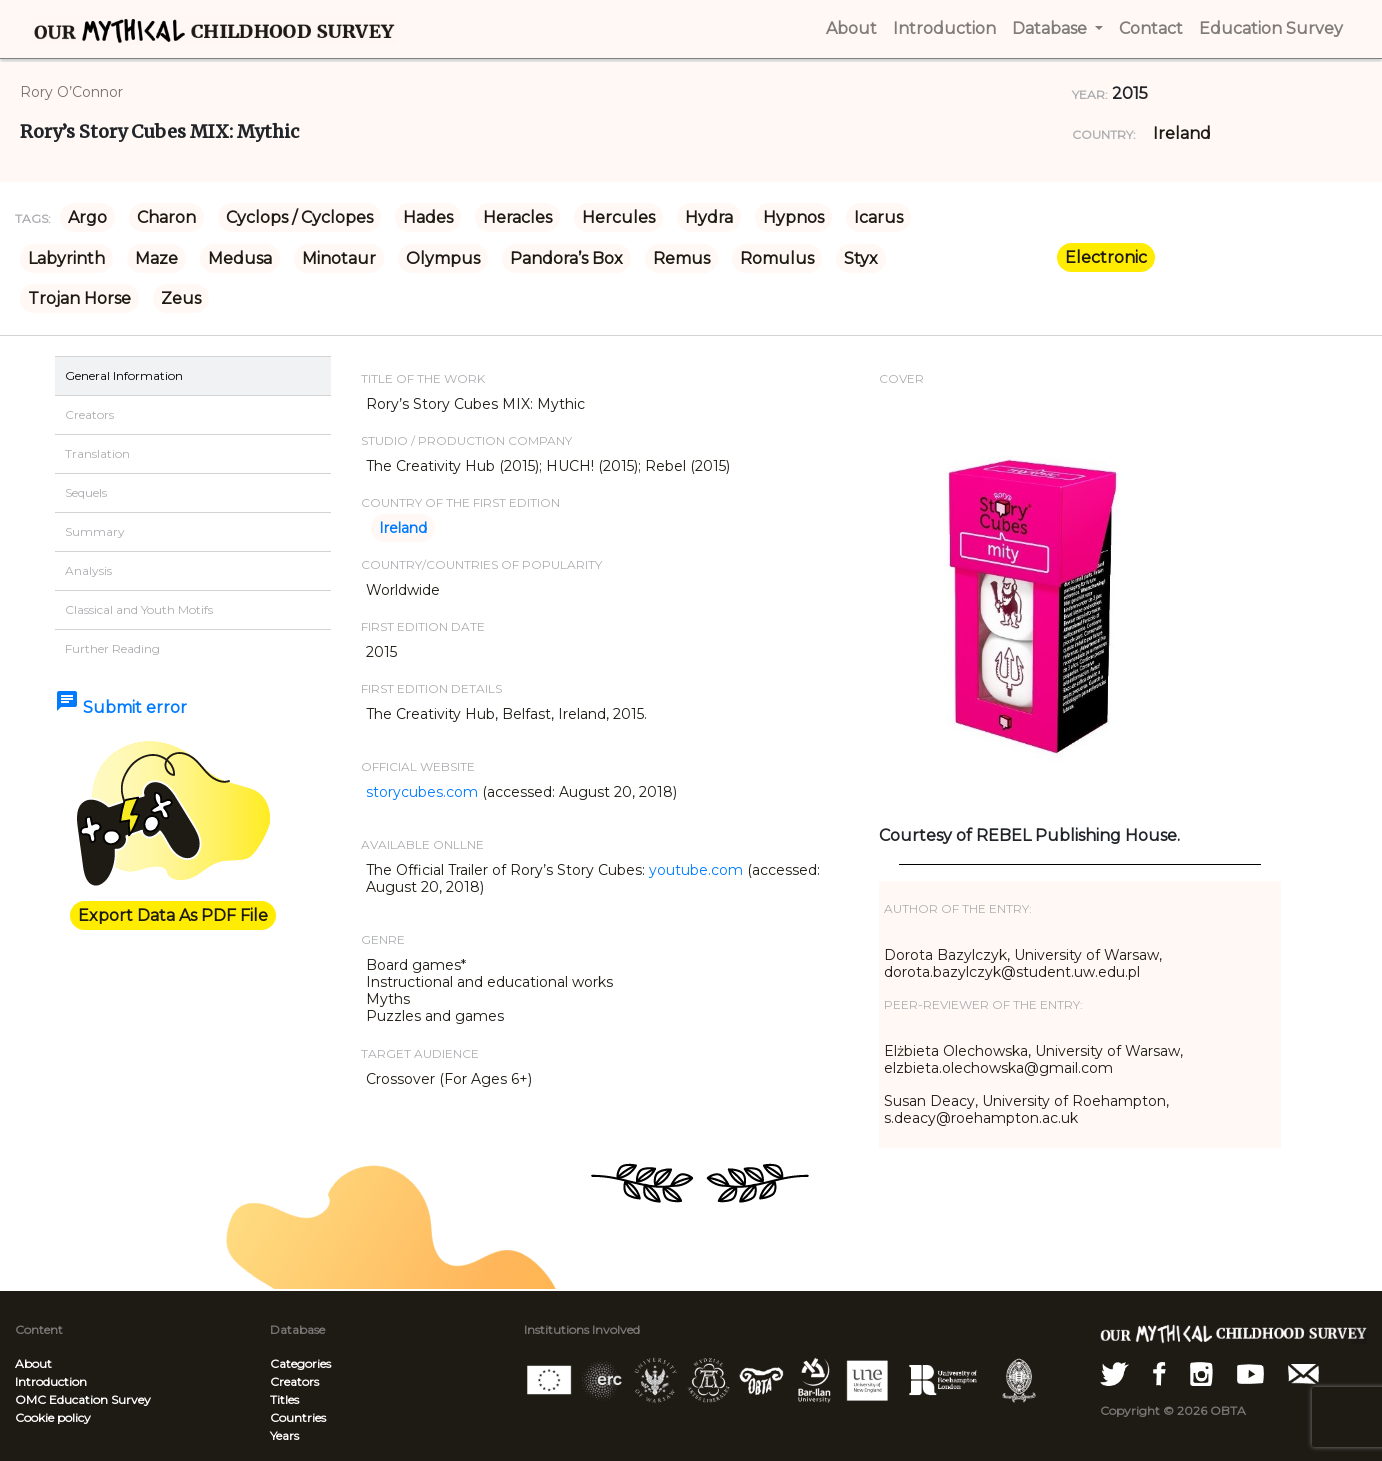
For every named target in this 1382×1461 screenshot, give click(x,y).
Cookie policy (53, 1417)
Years (284, 1435)
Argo (87, 217)
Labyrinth (66, 258)
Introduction (51, 1381)
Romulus (777, 258)
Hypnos (793, 217)
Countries (298, 1417)
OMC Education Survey (83, 1399)
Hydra (709, 217)
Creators (294, 1381)
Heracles (517, 217)
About (33, 1363)
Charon (166, 217)
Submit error (121, 707)
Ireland (1182, 133)
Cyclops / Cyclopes (299, 217)
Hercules (618, 217)
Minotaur (339, 258)
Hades (428, 217)
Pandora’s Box (566, 258)
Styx (861, 258)
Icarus (878, 217)
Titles (284, 1399)
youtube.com (696, 870)
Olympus (443, 258)
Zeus (181, 298)
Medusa (240, 258)
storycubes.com (422, 792)
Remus (681, 258)
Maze (156, 258)
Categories (300, 1363)
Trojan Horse (79, 298)
